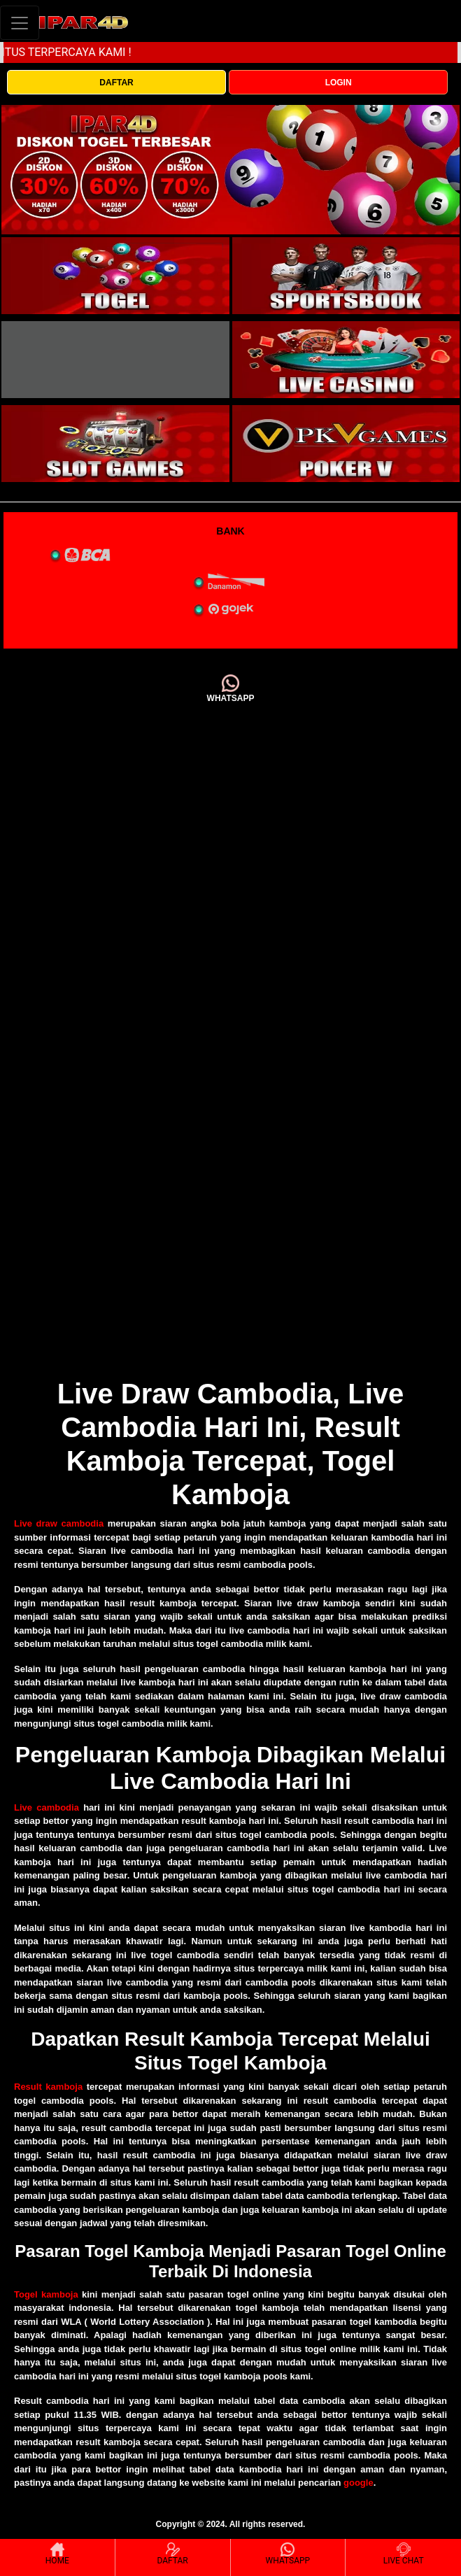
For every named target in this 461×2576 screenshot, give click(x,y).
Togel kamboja (46, 2294)
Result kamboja (48, 2086)
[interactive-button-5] (115, 443)
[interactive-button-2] (346, 275)
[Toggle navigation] (19, 23)
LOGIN (338, 82)
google (358, 2482)
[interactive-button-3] (115, 359)
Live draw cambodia (59, 1523)
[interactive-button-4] (346, 359)
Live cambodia (46, 1807)
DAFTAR (116, 82)
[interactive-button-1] (115, 275)
